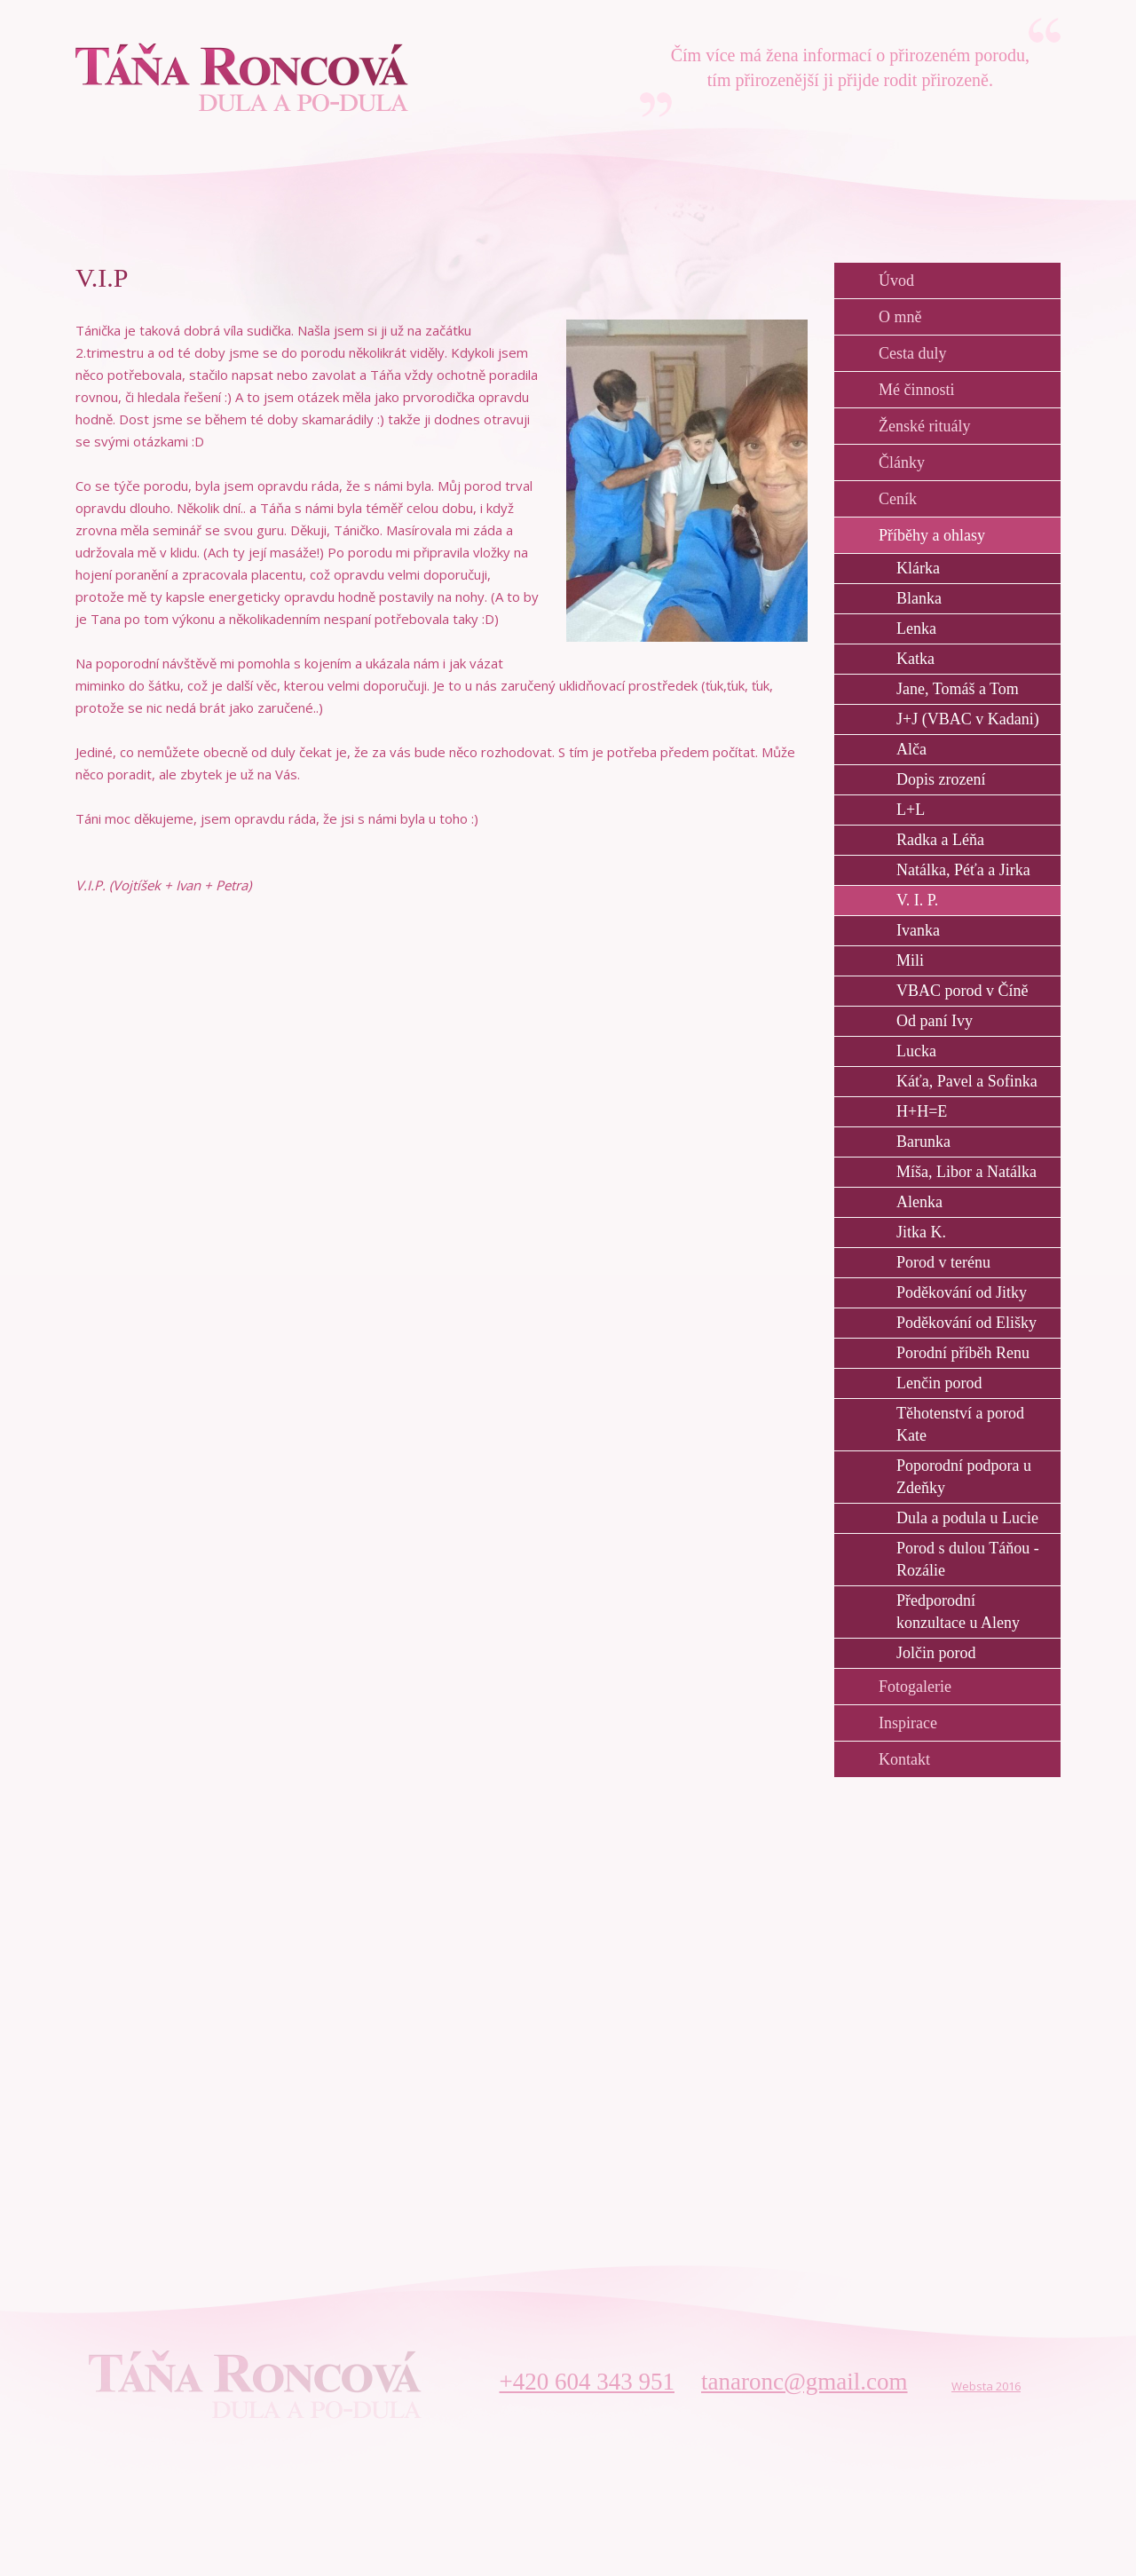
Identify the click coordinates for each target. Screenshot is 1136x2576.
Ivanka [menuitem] (918, 930)
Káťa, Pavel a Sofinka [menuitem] (966, 1081)
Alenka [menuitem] (919, 1202)
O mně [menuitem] (900, 317)
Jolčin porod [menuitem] (936, 1653)
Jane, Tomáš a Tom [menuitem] (957, 689)
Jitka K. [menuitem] (921, 1232)
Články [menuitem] (902, 462)
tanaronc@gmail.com (804, 2381)
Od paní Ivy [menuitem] (934, 1021)
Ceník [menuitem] (898, 499)
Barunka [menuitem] (923, 1141)
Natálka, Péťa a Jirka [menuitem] (963, 870)
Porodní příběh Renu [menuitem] (963, 1353)
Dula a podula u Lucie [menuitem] (967, 1518)
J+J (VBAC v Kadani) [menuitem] (967, 719)
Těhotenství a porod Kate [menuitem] (960, 1424)
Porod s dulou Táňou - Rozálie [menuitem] (967, 1559)
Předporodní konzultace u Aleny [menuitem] (958, 1612)
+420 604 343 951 (587, 2381)
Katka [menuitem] (915, 659)
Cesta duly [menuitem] (913, 353)
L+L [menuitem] (910, 809)
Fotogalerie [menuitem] (915, 1686)
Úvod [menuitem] (896, 280)
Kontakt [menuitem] (904, 1759)
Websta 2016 (986, 2386)
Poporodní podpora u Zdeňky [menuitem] (963, 1477)
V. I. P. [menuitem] (917, 900)
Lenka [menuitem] (916, 628)
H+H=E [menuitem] (921, 1111)
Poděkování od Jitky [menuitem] (961, 1292)
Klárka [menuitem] (918, 568)
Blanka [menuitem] (919, 598)
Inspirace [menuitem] (908, 1723)
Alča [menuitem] (911, 749)
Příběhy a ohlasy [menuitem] (932, 535)
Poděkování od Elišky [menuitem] (966, 1322)
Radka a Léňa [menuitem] (940, 840)
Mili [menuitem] (910, 960)
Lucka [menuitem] (916, 1051)
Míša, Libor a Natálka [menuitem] (966, 1172)
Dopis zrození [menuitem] (940, 779)
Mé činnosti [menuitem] (917, 390)
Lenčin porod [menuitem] (939, 1383)
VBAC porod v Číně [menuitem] (962, 991)
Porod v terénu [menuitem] (943, 1262)
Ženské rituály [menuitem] (924, 426)
